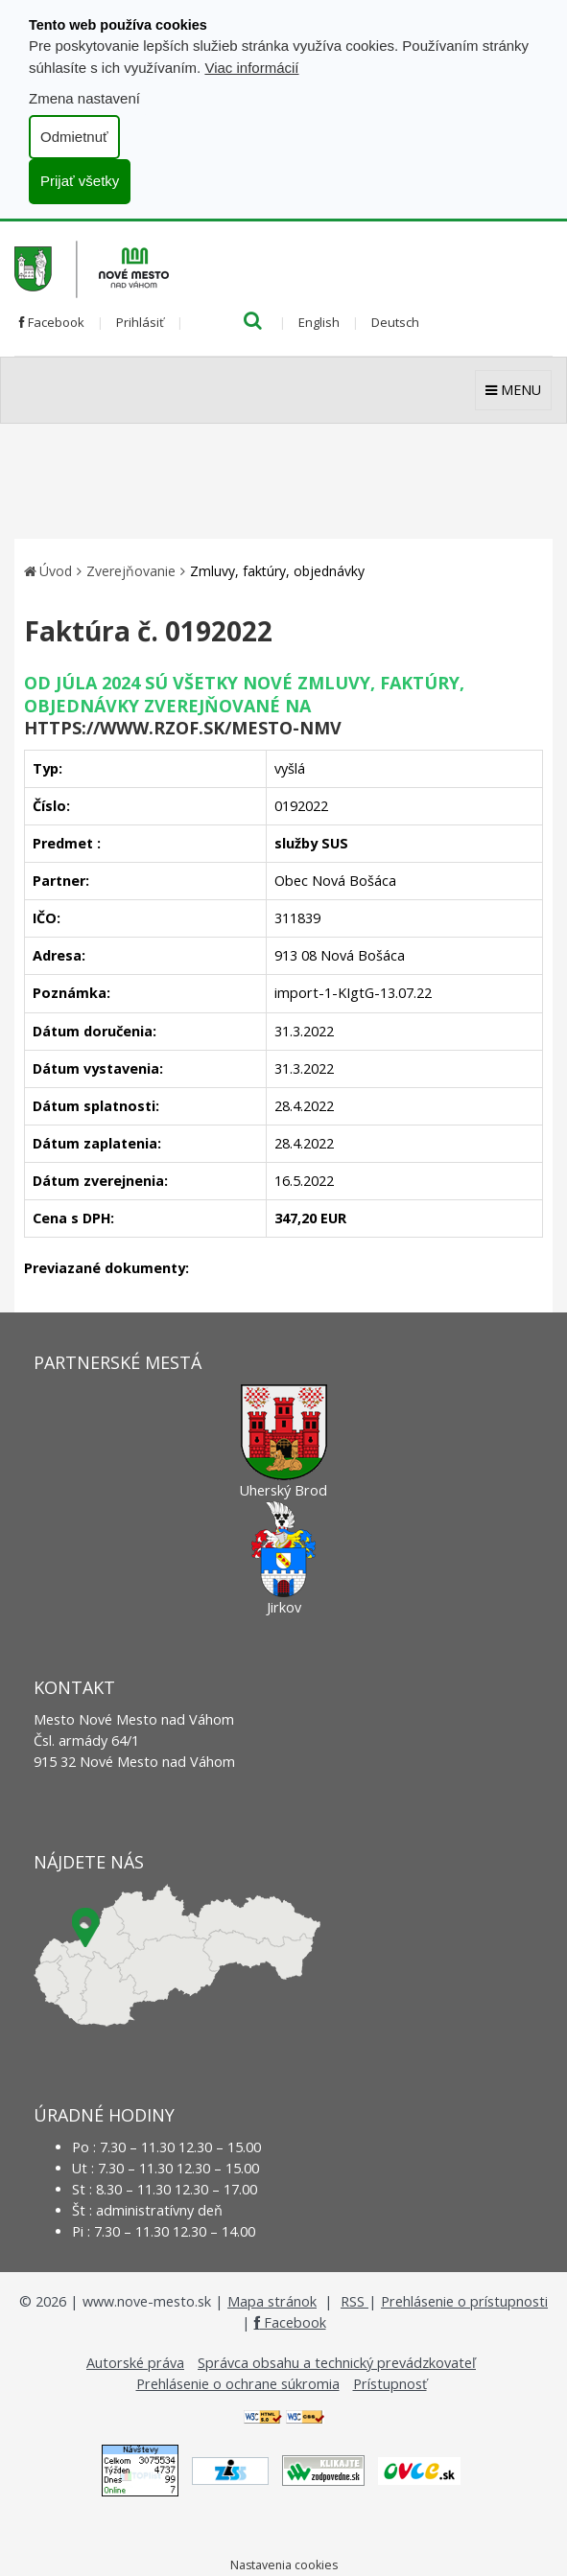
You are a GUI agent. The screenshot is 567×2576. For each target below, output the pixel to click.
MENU (513, 390)
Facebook (51, 322)
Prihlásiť (140, 322)
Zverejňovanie (131, 571)
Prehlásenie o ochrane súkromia (238, 2384)
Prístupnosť (390, 2384)
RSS (354, 2301)
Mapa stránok (272, 2301)
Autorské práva (135, 2363)
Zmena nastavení (84, 98)
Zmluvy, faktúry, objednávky (277, 571)
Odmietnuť (74, 136)
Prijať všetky (79, 181)
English (319, 322)
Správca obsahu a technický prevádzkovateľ (337, 2363)
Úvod (55, 571)
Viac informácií (251, 67)
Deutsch (395, 322)
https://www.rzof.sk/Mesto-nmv (183, 727)
